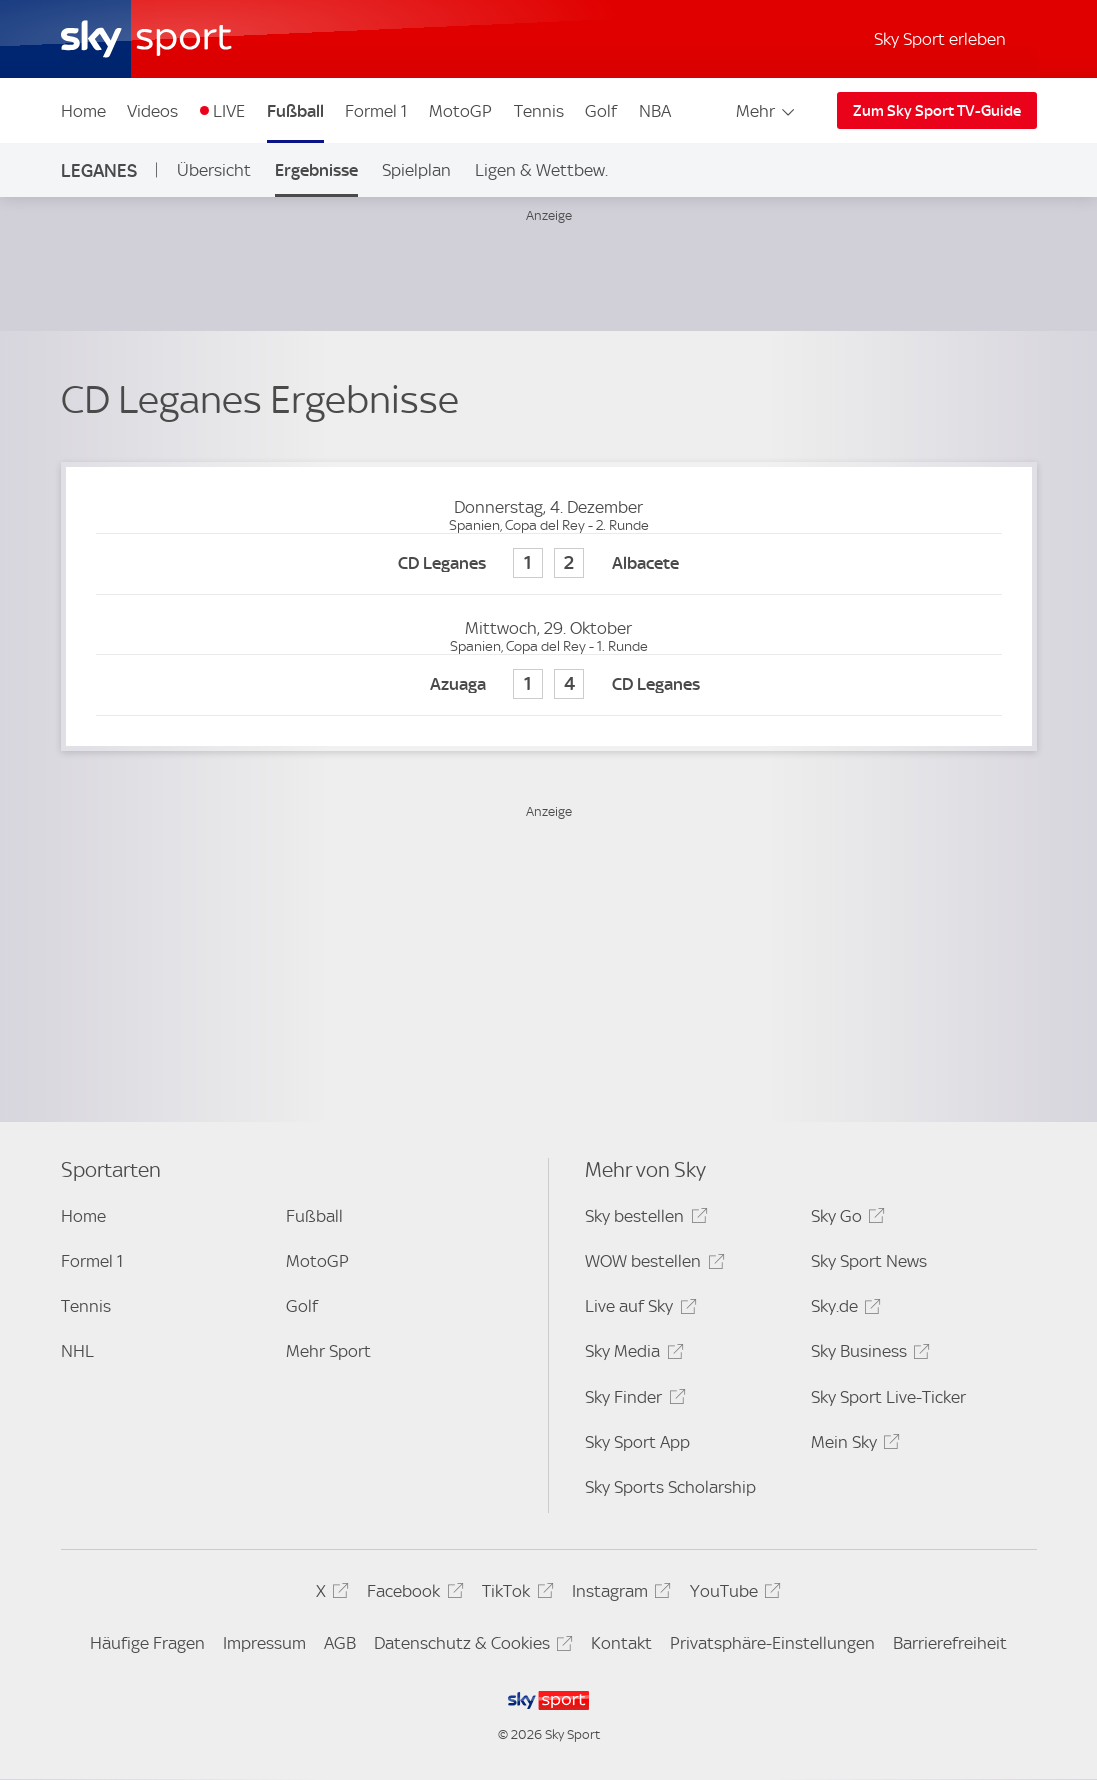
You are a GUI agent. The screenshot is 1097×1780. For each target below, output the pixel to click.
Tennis (539, 111)
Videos (152, 111)
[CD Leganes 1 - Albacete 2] (549, 564)
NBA (655, 111)
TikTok (514, 1594)
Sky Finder (632, 1400)
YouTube (732, 1594)
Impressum (264, 1643)
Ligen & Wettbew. (541, 170)
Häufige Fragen (147, 1643)
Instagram (618, 1594)
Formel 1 (376, 111)
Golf (601, 111)
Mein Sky (852, 1445)
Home (83, 111)
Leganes (99, 170)
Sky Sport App (637, 1442)
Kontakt (621, 1643)
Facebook (412, 1594)
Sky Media (631, 1354)
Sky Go (845, 1219)
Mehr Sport (328, 1351)
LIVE (229, 111)
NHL (77, 1351)
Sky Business (867, 1354)
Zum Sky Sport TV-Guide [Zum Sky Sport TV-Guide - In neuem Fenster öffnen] (937, 111)
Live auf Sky (637, 1309)
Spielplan (416, 170)
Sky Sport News (869, 1261)
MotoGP (460, 111)
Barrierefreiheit (950, 1643)
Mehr (766, 111)
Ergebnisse (316, 170)
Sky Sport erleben (940, 39)
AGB (340, 1643)
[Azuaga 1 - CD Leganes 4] (549, 685)
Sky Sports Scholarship (670, 1487)
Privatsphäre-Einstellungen (772, 1643)
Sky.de (843, 1309)
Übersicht (214, 170)
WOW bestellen (651, 1264)
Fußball (295, 111)
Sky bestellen (643, 1219)
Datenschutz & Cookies (470, 1646)
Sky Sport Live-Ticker (888, 1397)
